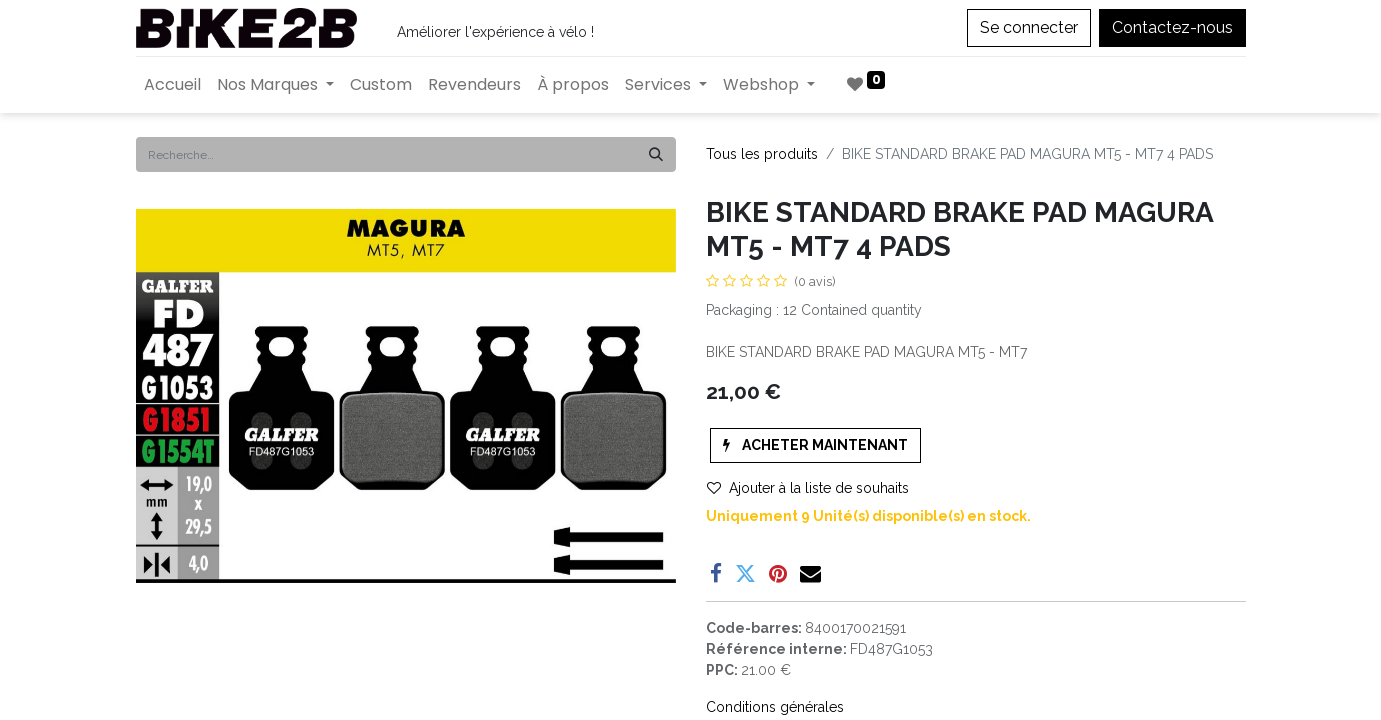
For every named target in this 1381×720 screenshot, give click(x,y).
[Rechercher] (656, 154)
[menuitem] (172, 85)
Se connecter (1029, 27)
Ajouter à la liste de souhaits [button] (808, 488)
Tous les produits (762, 154)
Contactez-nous (1172, 27)
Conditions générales (775, 707)
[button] (815, 445)
